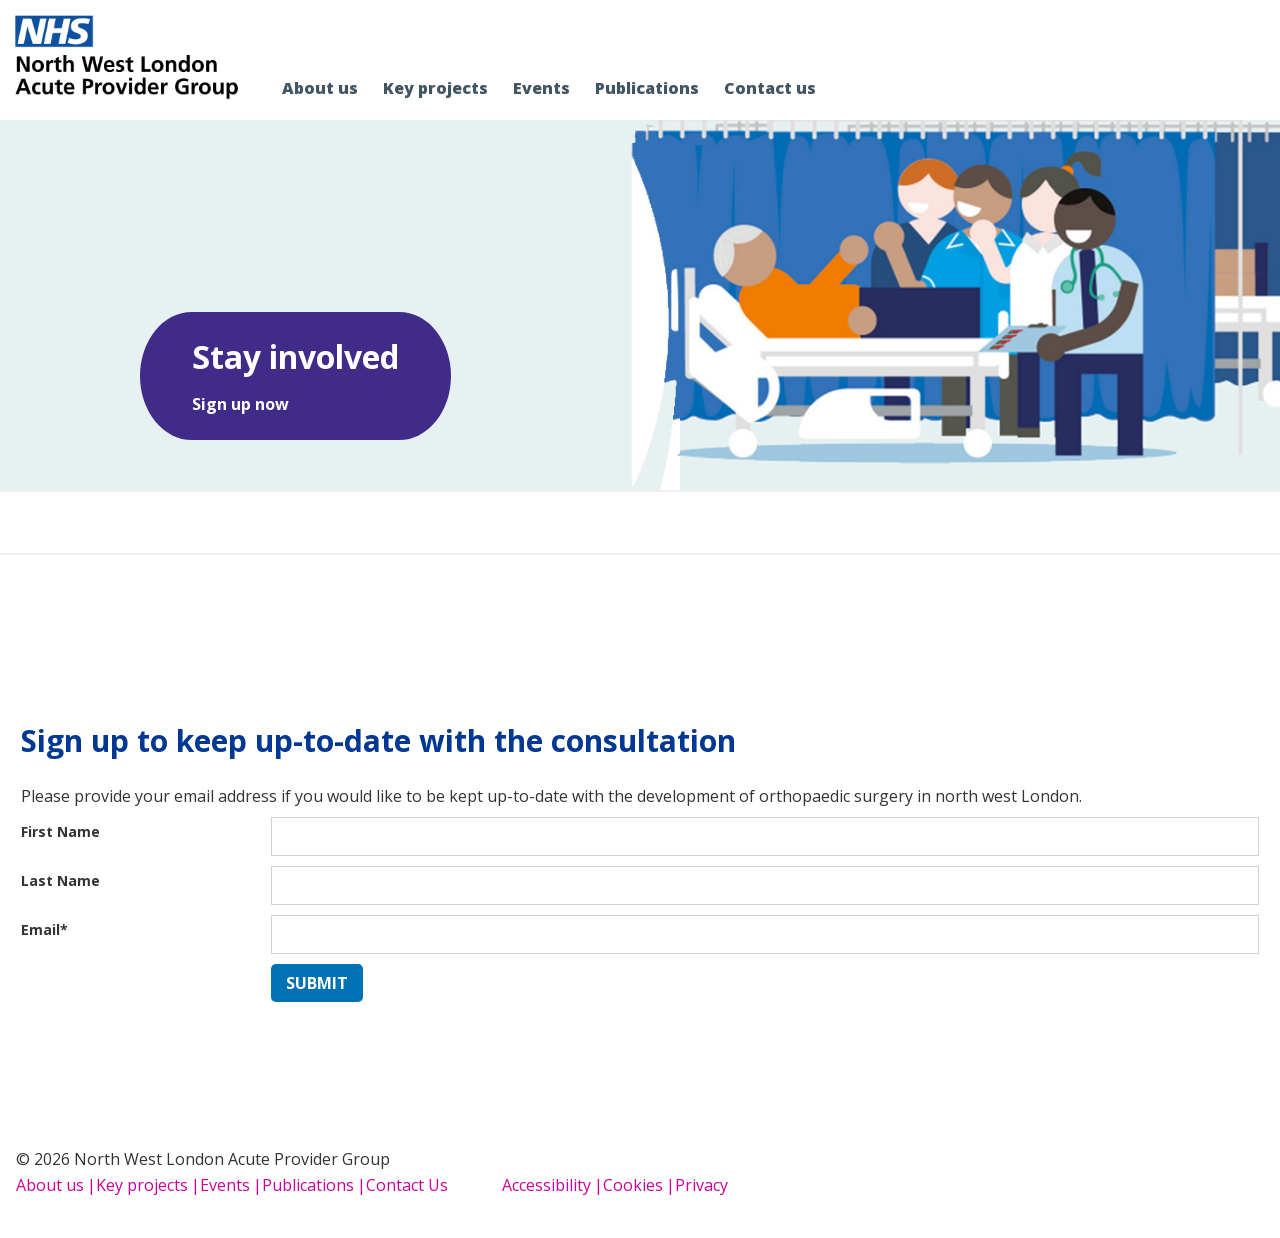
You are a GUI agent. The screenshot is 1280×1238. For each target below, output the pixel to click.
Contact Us (407, 1185)
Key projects (142, 1185)
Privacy (701, 1185)
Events (225, 1185)
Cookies (633, 1185)
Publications (308, 1185)
